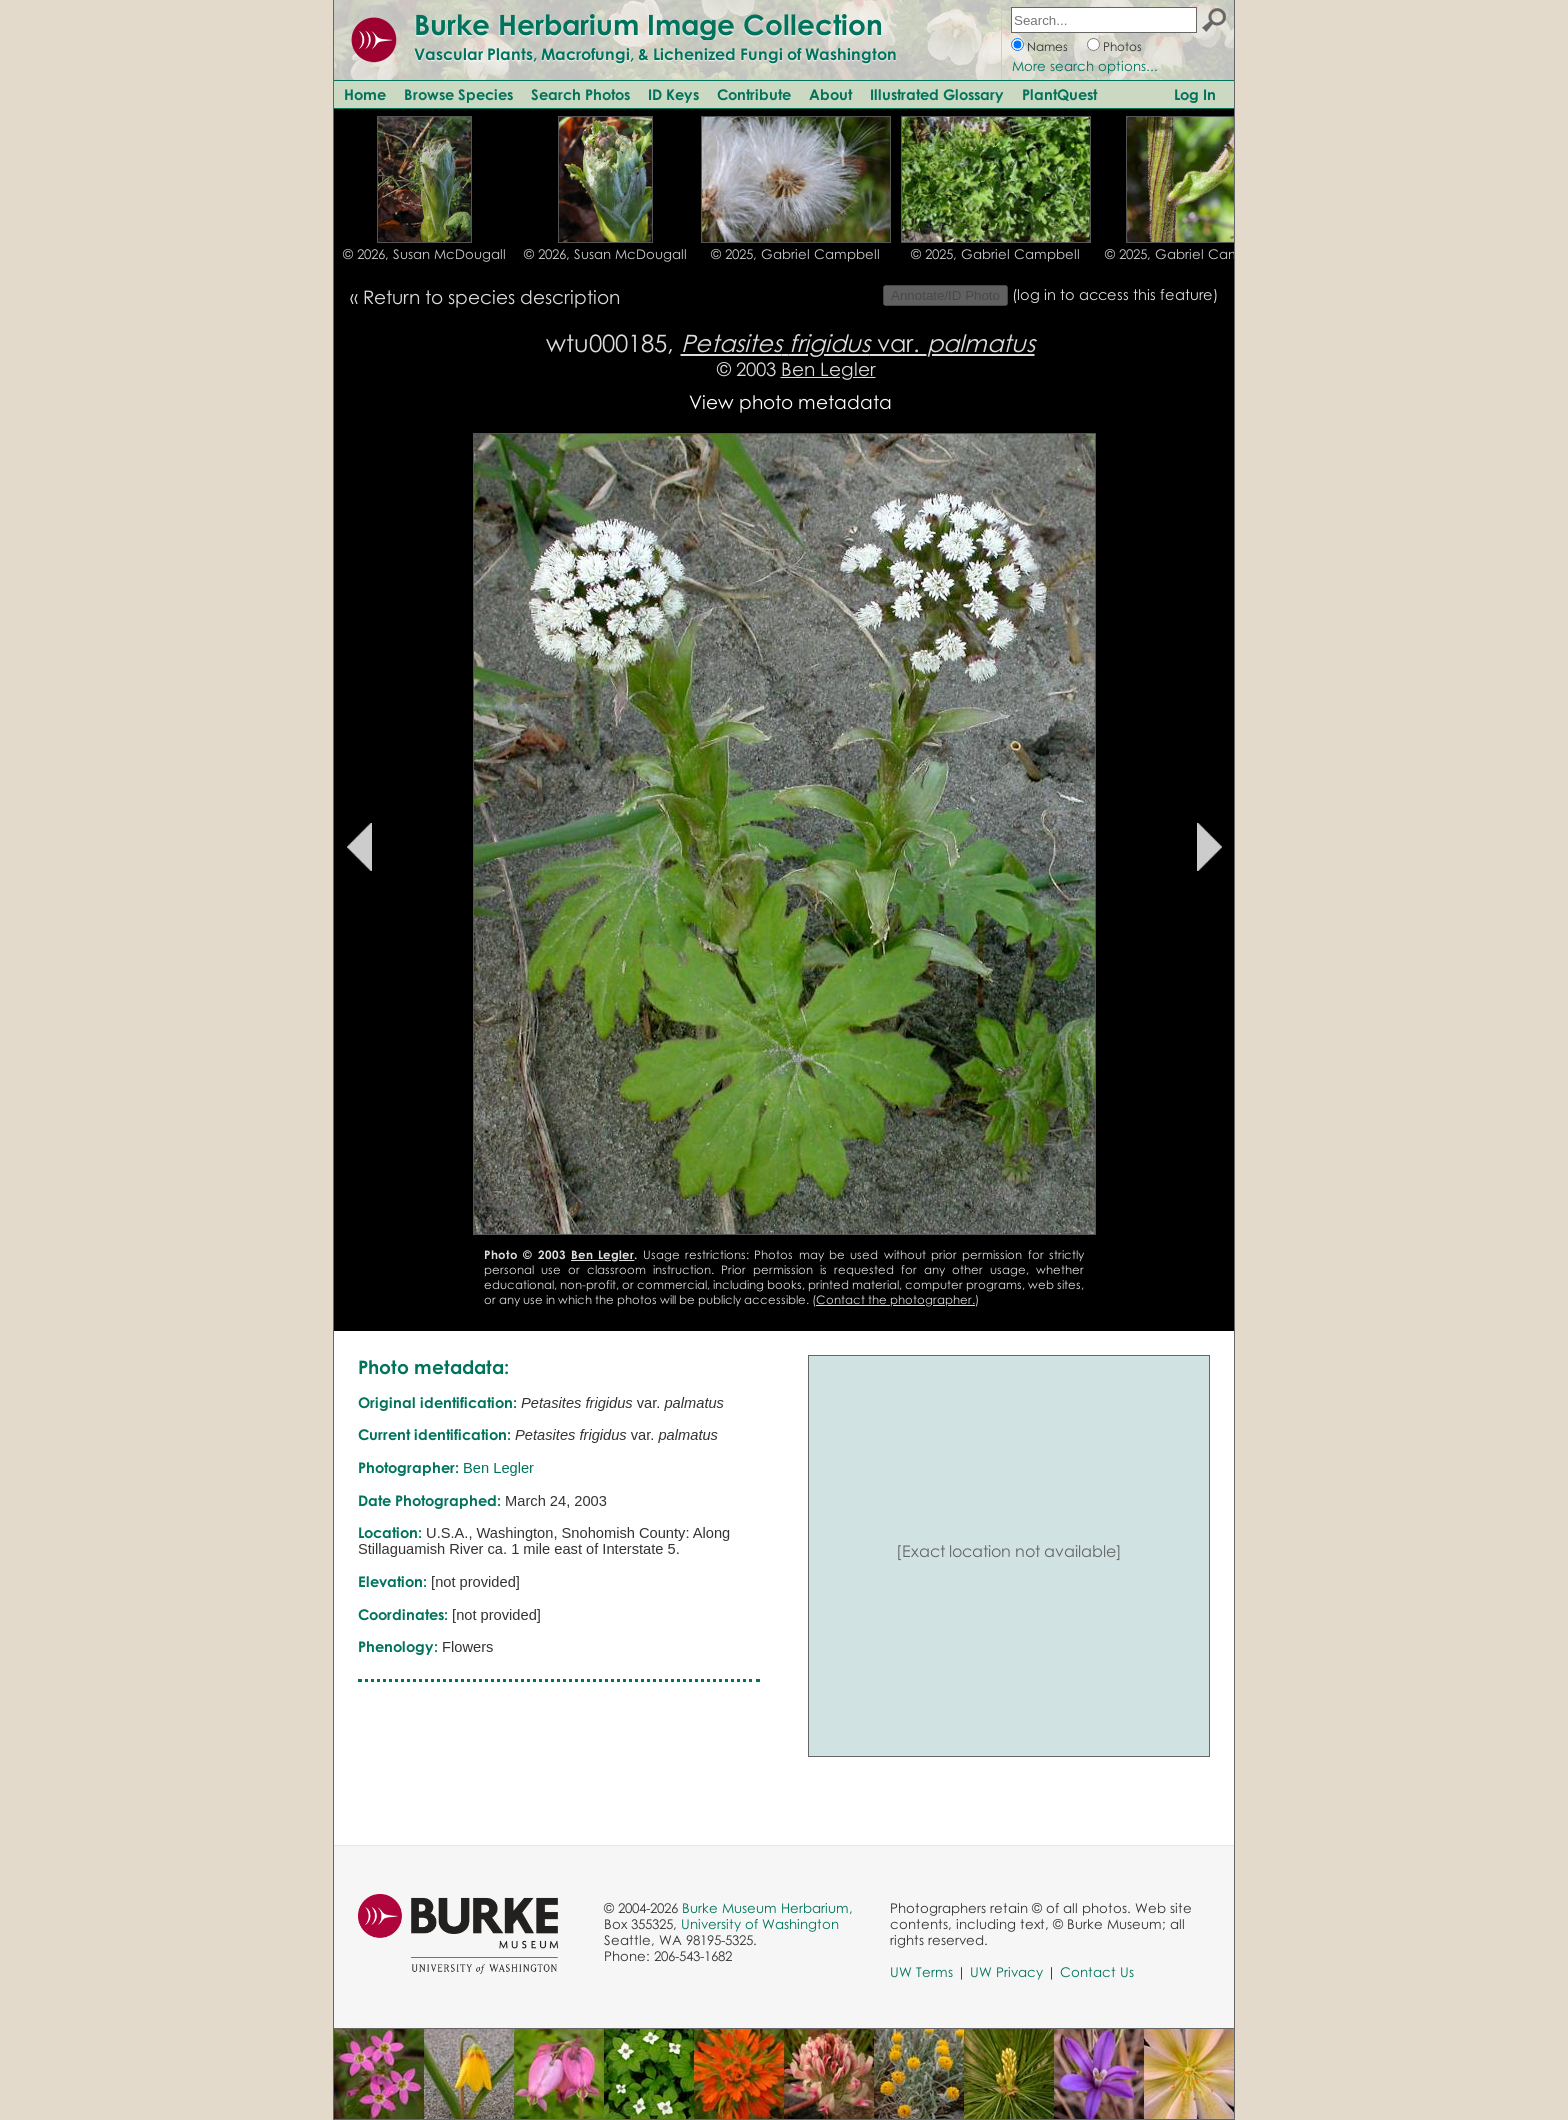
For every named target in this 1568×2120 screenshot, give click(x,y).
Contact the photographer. (895, 1299)
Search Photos (580, 94)
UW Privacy (1006, 1972)
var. (858, 342)
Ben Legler (828, 368)
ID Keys (673, 94)
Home (365, 94)
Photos (1122, 46)
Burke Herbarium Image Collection (648, 24)
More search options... (1085, 66)
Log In (1195, 94)
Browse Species (458, 94)
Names (1047, 46)
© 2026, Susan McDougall (424, 254)
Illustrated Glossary (937, 94)
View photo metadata (790, 401)
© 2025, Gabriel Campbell (795, 254)
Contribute (754, 94)
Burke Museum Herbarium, (767, 1908)
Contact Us (1097, 1972)
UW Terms (921, 1972)
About (830, 94)
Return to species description (491, 296)
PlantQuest (1059, 94)
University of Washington (760, 1924)
